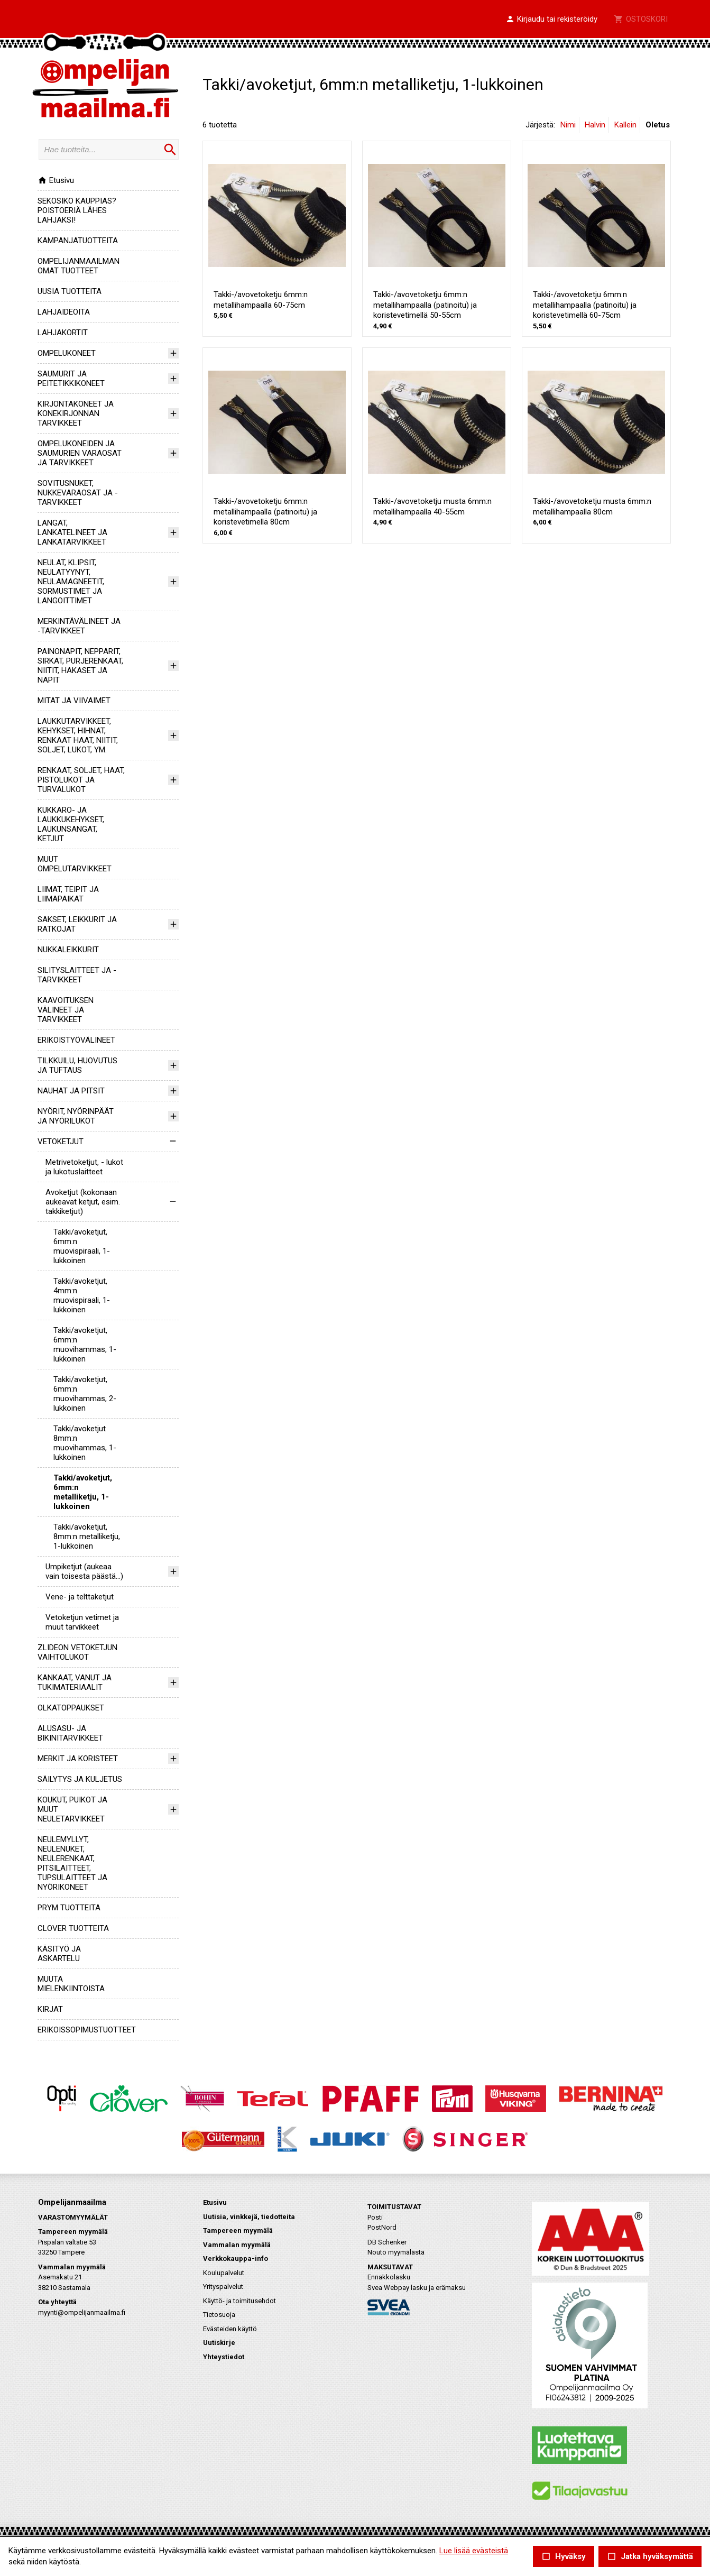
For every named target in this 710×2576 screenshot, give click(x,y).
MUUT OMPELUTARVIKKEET (75, 863)
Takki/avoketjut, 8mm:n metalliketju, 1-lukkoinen (86, 1536)
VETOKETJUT (61, 1141)
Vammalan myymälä (237, 2245)
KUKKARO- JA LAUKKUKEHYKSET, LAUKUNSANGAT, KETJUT (71, 824)
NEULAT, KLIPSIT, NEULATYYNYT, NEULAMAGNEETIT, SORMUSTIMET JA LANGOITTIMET (71, 581)
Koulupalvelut (223, 2273)
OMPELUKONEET (67, 353)
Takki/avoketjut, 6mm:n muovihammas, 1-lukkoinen (84, 1345)
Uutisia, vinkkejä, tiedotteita (249, 2217)
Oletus (658, 125)
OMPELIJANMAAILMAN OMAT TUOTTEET (78, 265)
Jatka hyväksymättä (650, 2557)
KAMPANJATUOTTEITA (78, 240)
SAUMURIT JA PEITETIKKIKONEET (71, 378)
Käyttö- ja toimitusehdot (239, 2301)
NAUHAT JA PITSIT (71, 1091)
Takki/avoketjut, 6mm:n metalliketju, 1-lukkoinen (82, 1492)
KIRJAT (50, 2009)
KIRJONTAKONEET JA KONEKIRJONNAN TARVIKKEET (76, 413)
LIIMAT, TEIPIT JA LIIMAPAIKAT (68, 894)
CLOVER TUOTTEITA (73, 1928)
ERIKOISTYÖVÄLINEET (76, 1040)
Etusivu (56, 180)
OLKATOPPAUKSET (71, 1708)
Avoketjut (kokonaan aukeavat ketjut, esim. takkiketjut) (82, 1202)
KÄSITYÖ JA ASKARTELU (59, 1953)
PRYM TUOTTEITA (69, 1907)
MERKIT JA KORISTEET (78, 1758)
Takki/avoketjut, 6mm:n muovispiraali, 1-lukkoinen (81, 1246)
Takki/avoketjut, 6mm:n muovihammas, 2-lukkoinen (84, 1394)
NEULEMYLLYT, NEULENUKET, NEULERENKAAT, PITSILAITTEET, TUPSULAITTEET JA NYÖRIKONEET (72, 1863)
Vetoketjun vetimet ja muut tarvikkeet (82, 1622)
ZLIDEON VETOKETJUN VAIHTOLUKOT (77, 1652)
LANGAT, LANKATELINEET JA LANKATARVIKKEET (72, 532)
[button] (551, 19)
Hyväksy (563, 2557)
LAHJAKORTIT (63, 332)
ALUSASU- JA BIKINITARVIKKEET (70, 1733)
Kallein (625, 125)
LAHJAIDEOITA (64, 312)
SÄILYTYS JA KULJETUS (80, 1779)
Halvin (595, 125)
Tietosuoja (219, 2315)
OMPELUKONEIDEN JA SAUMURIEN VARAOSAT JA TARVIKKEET (80, 453)
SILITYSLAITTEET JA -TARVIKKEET (77, 975)
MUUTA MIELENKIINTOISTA (71, 1983)
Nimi (568, 125)
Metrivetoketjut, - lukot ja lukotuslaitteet (84, 1166)
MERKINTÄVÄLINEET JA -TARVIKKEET (79, 626)
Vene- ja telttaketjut (79, 1597)
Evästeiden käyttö (230, 2329)
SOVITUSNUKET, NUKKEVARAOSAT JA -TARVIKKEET (78, 493)
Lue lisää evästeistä (473, 2550)
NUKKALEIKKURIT (68, 949)
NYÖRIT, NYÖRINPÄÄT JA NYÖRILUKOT (76, 1116)
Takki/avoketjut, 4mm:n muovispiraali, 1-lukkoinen (81, 1295)
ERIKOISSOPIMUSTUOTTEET (87, 2030)
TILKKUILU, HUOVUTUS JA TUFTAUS (77, 1065)
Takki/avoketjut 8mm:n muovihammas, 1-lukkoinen (84, 1443)
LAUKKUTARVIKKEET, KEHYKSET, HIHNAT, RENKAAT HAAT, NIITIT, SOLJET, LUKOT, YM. (78, 735)
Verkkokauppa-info (235, 2258)
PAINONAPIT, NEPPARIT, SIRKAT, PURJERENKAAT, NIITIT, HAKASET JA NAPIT (80, 666)
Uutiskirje (219, 2343)
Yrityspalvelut (223, 2286)
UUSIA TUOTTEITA (70, 291)
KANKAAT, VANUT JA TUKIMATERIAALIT (75, 1682)
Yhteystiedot (223, 2357)
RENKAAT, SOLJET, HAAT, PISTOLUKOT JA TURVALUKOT (81, 780)
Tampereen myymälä (238, 2230)
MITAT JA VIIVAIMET (74, 700)
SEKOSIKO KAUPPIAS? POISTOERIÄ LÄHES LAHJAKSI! (77, 210)
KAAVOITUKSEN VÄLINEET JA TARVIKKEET (66, 1010)
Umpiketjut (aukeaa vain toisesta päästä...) (84, 1571)
